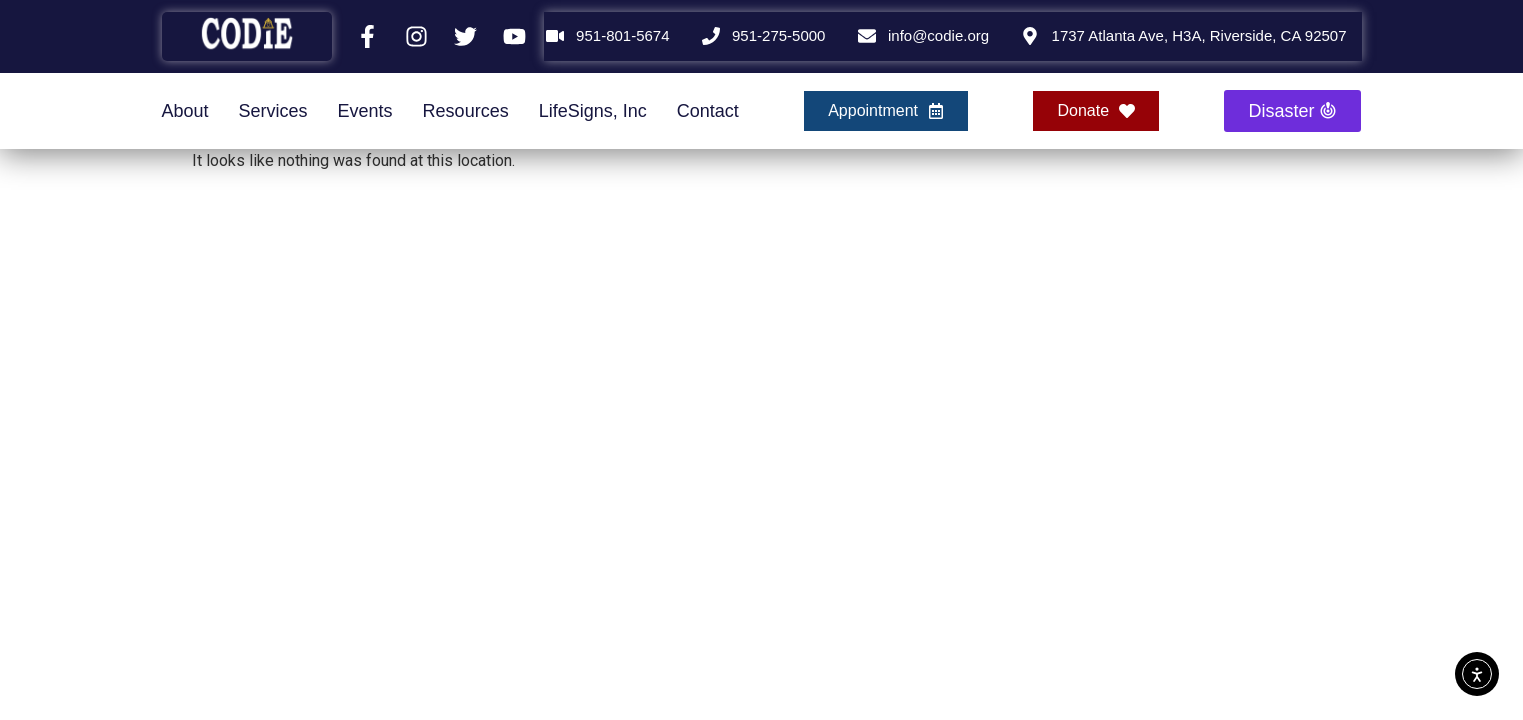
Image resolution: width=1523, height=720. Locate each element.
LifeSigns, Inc (593, 111)
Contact (708, 111)
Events (365, 111)
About (185, 111)
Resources (466, 111)
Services (273, 111)
